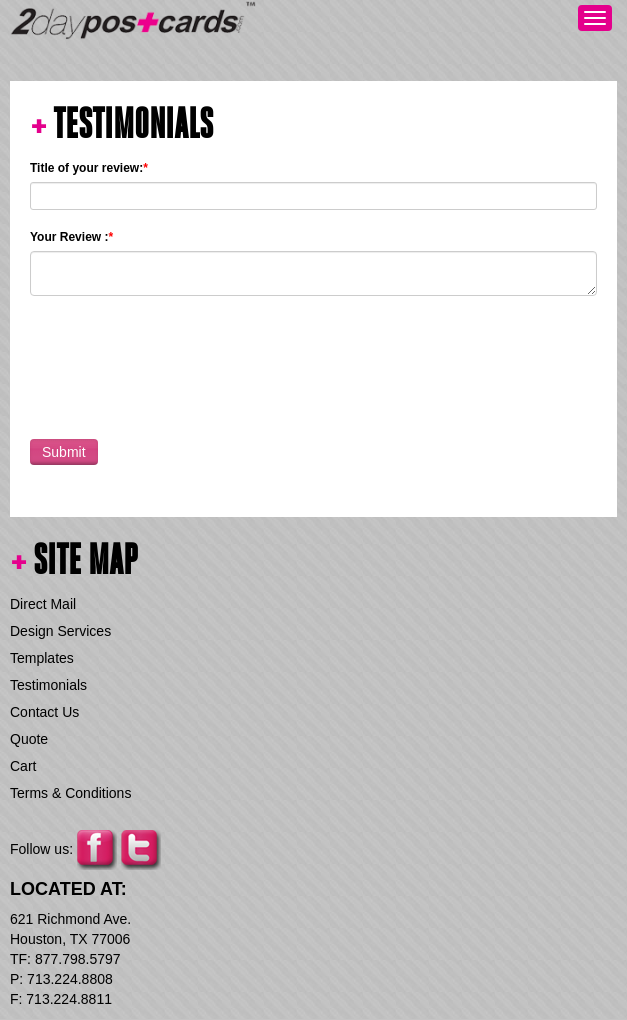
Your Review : (71, 237)
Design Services (60, 631)
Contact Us (44, 712)
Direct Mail (43, 604)
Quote (29, 739)
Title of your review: (89, 168)
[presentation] (182, 363)
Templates (42, 658)
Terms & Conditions (70, 793)
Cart (23, 766)
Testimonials (48, 685)
